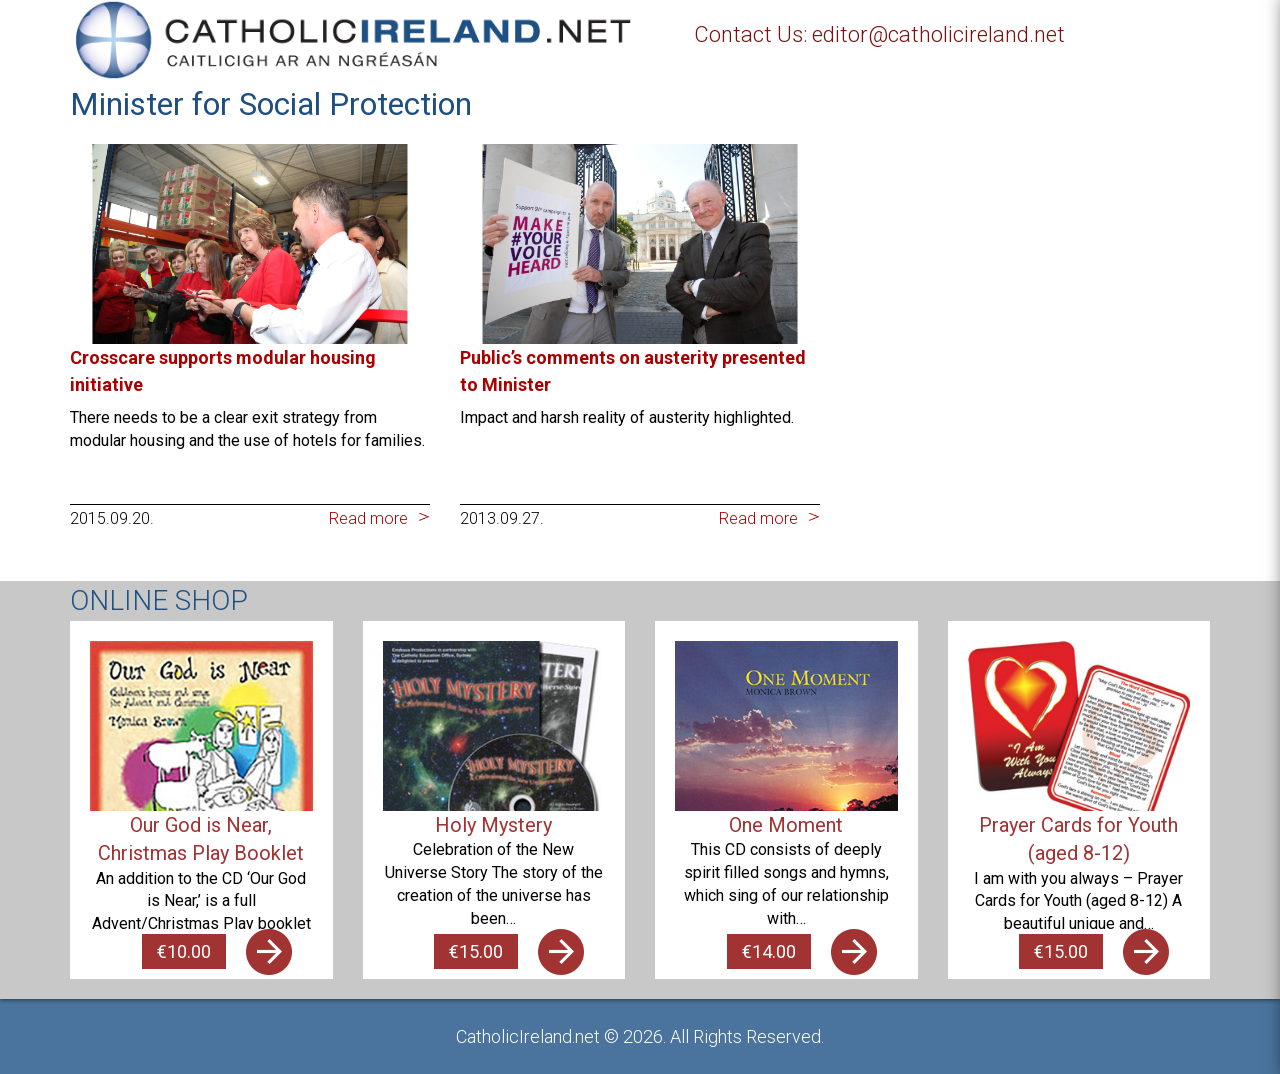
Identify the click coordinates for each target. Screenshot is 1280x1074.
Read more (368, 518)
